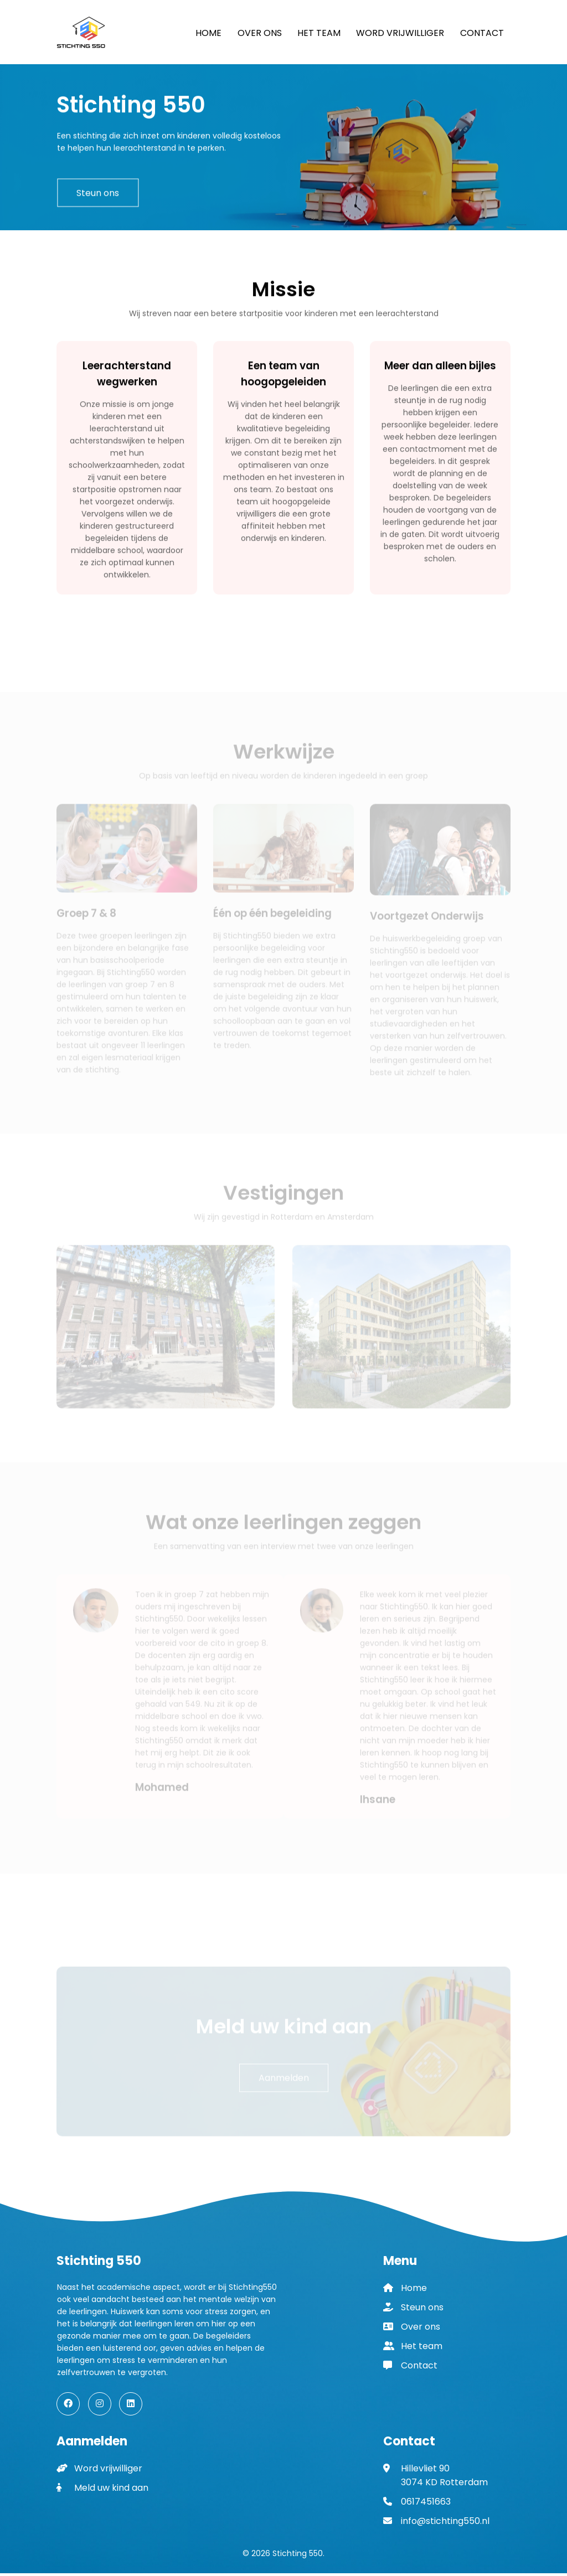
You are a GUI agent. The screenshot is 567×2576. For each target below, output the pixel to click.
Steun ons (97, 196)
